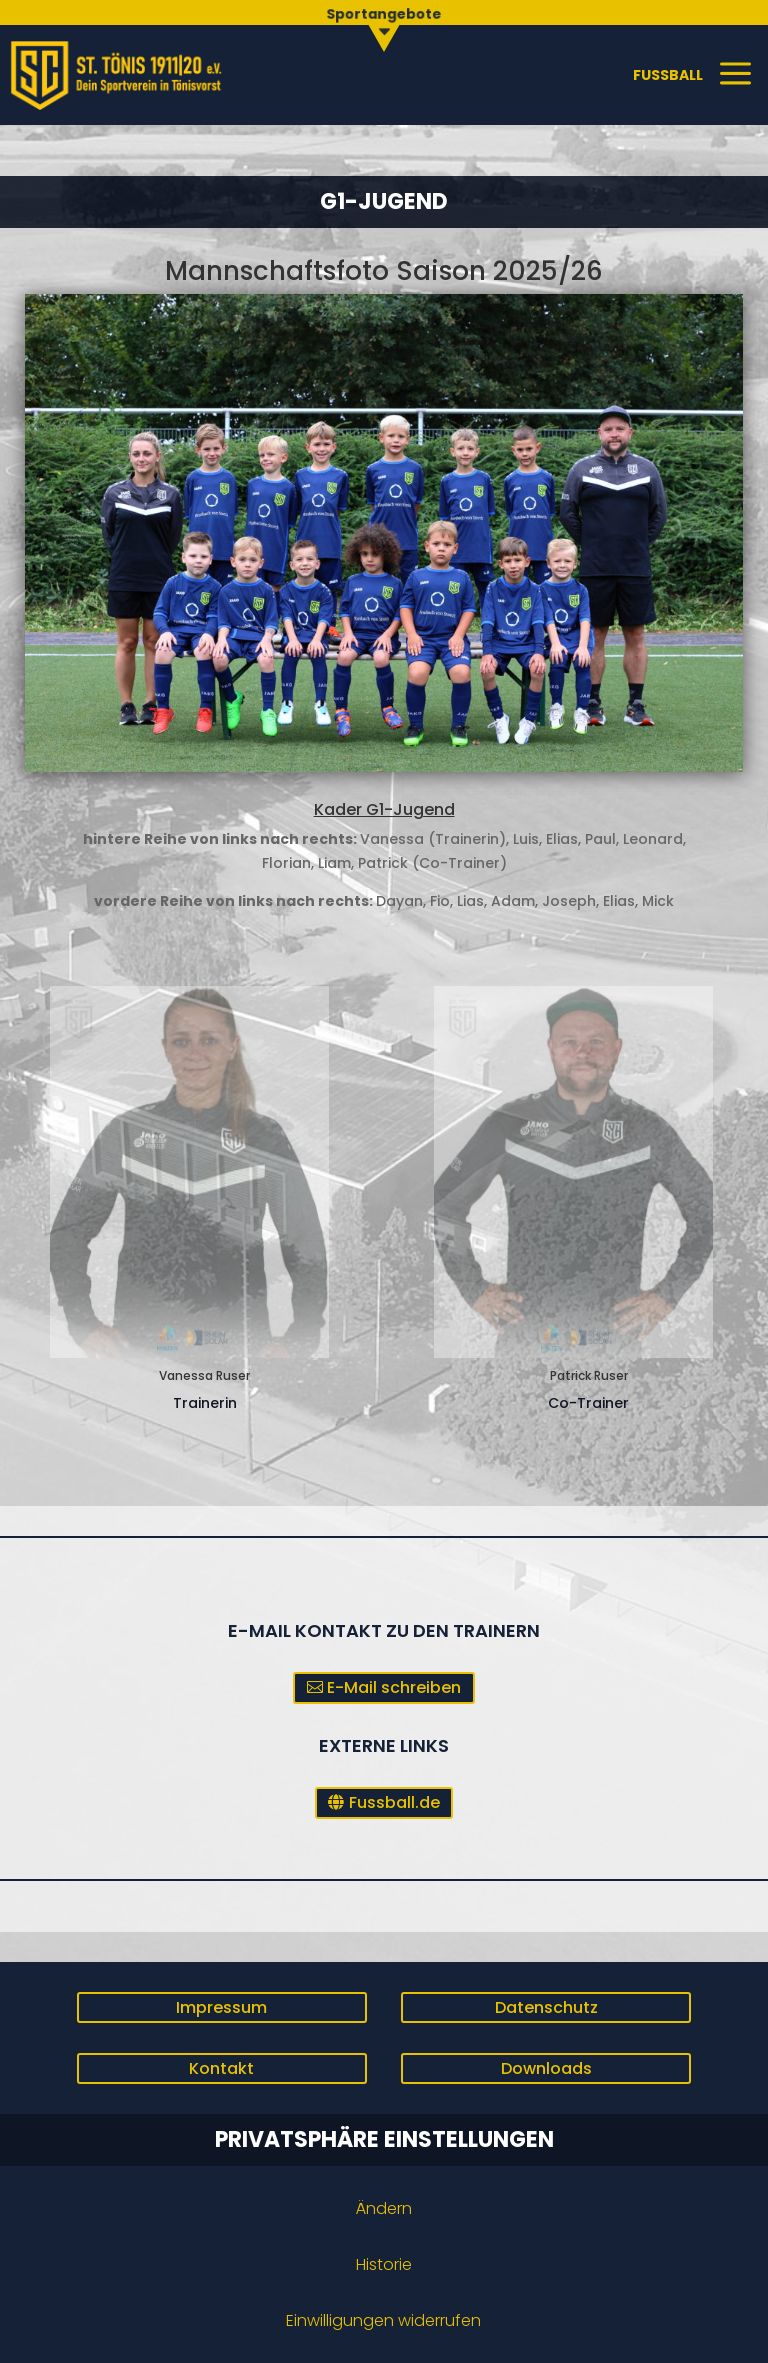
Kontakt (221, 2068)
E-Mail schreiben (394, 1687)
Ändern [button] (384, 2208)
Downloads (546, 2068)
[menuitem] (383, 24)
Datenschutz (546, 2007)
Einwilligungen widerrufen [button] (383, 2320)
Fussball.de (394, 1802)
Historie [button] (384, 2264)
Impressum (221, 2007)
